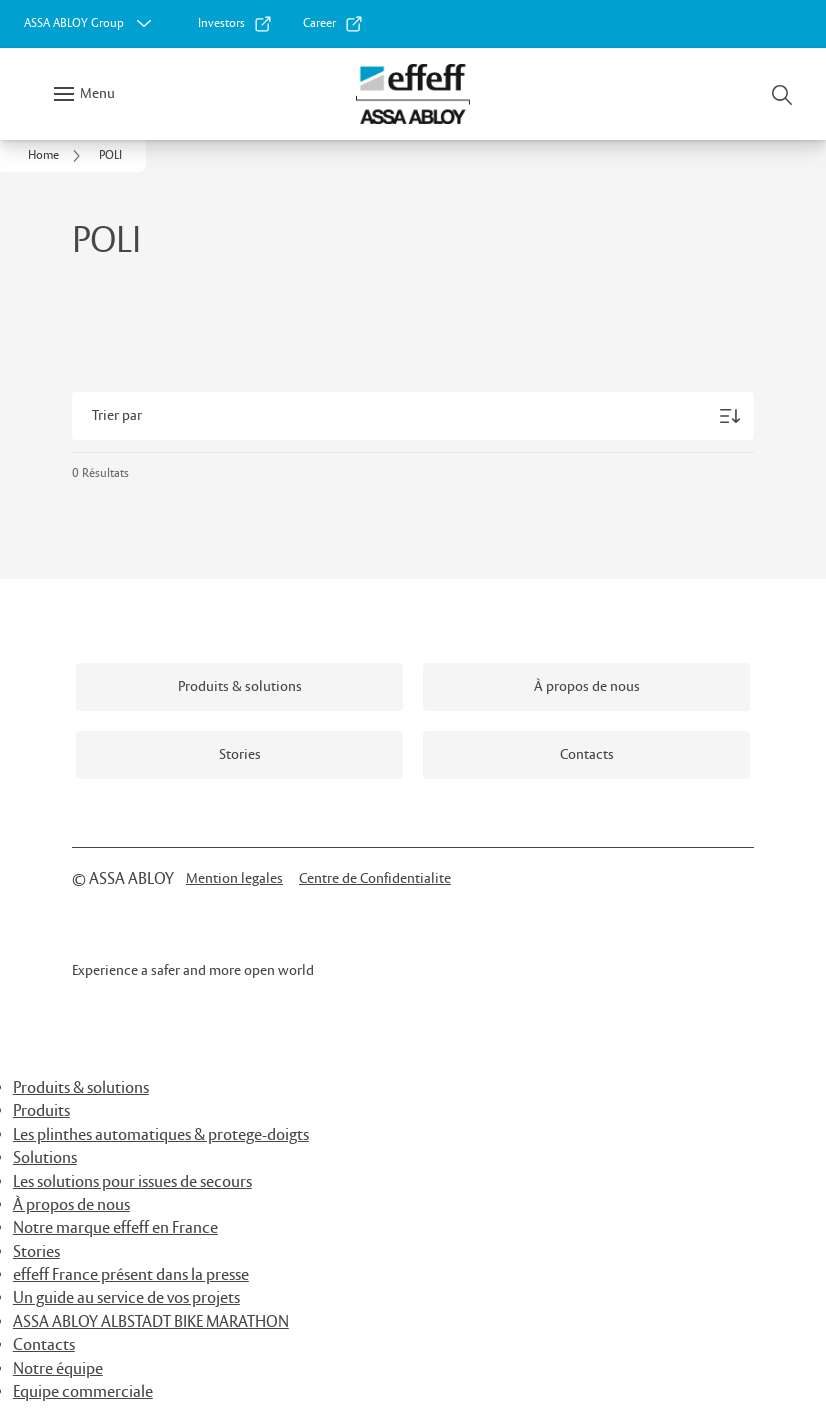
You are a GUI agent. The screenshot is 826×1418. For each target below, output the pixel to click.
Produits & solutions (81, 1088)
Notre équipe (58, 1369)
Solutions (45, 1158)
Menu (97, 94)
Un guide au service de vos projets (126, 1298)
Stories (36, 1252)
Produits (41, 1111)
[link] (235, 24)
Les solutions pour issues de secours (132, 1182)
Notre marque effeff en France (115, 1228)
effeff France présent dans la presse (131, 1275)
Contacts (44, 1345)
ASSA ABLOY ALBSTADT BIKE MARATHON (151, 1322)
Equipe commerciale (83, 1392)
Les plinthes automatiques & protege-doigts (161, 1135)
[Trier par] (413, 416)
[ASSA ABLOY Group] (90, 24)
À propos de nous (71, 1205)
